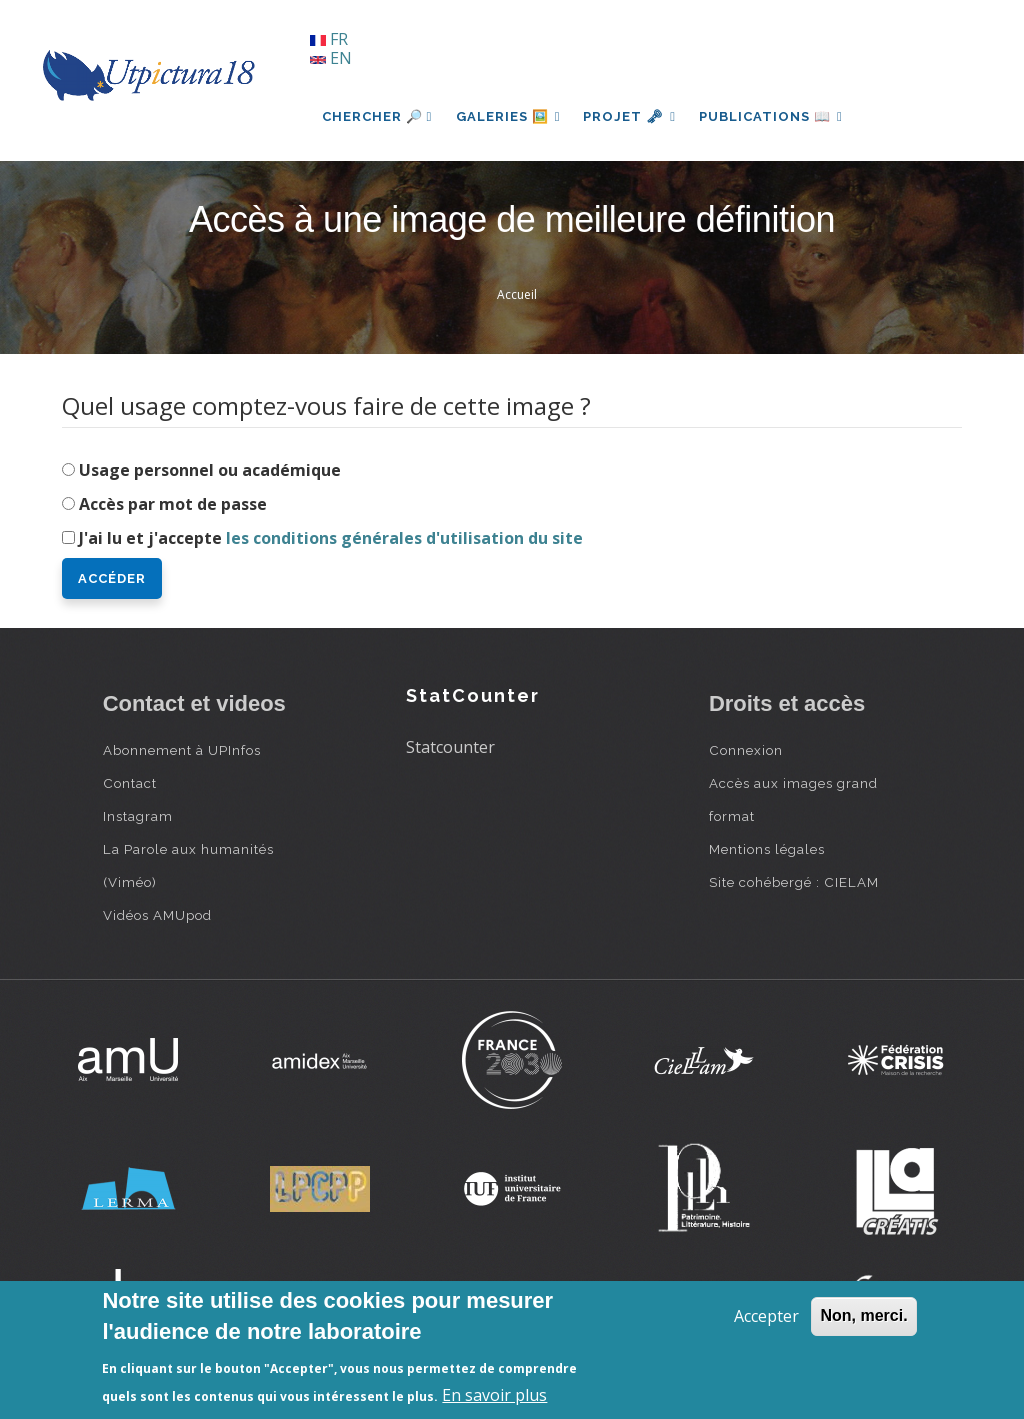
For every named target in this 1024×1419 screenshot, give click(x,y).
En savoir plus (494, 1395)
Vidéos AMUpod (157, 915)
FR (329, 39)
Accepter (766, 1316)
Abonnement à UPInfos (182, 750)
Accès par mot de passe (173, 504)
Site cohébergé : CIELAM (794, 882)
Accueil (517, 294)
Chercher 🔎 (377, 116)
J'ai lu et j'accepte (331, 538)
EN (331, 58)
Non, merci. (863, 1315)
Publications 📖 (774, 116)
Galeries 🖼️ (508, 116)
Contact (130, 783)
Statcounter (450, 747)
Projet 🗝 (631, 116)
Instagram (138, 816)
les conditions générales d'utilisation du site (404, 538)
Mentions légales (767, 849)
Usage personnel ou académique (210, 470)
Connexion (746, 750)
